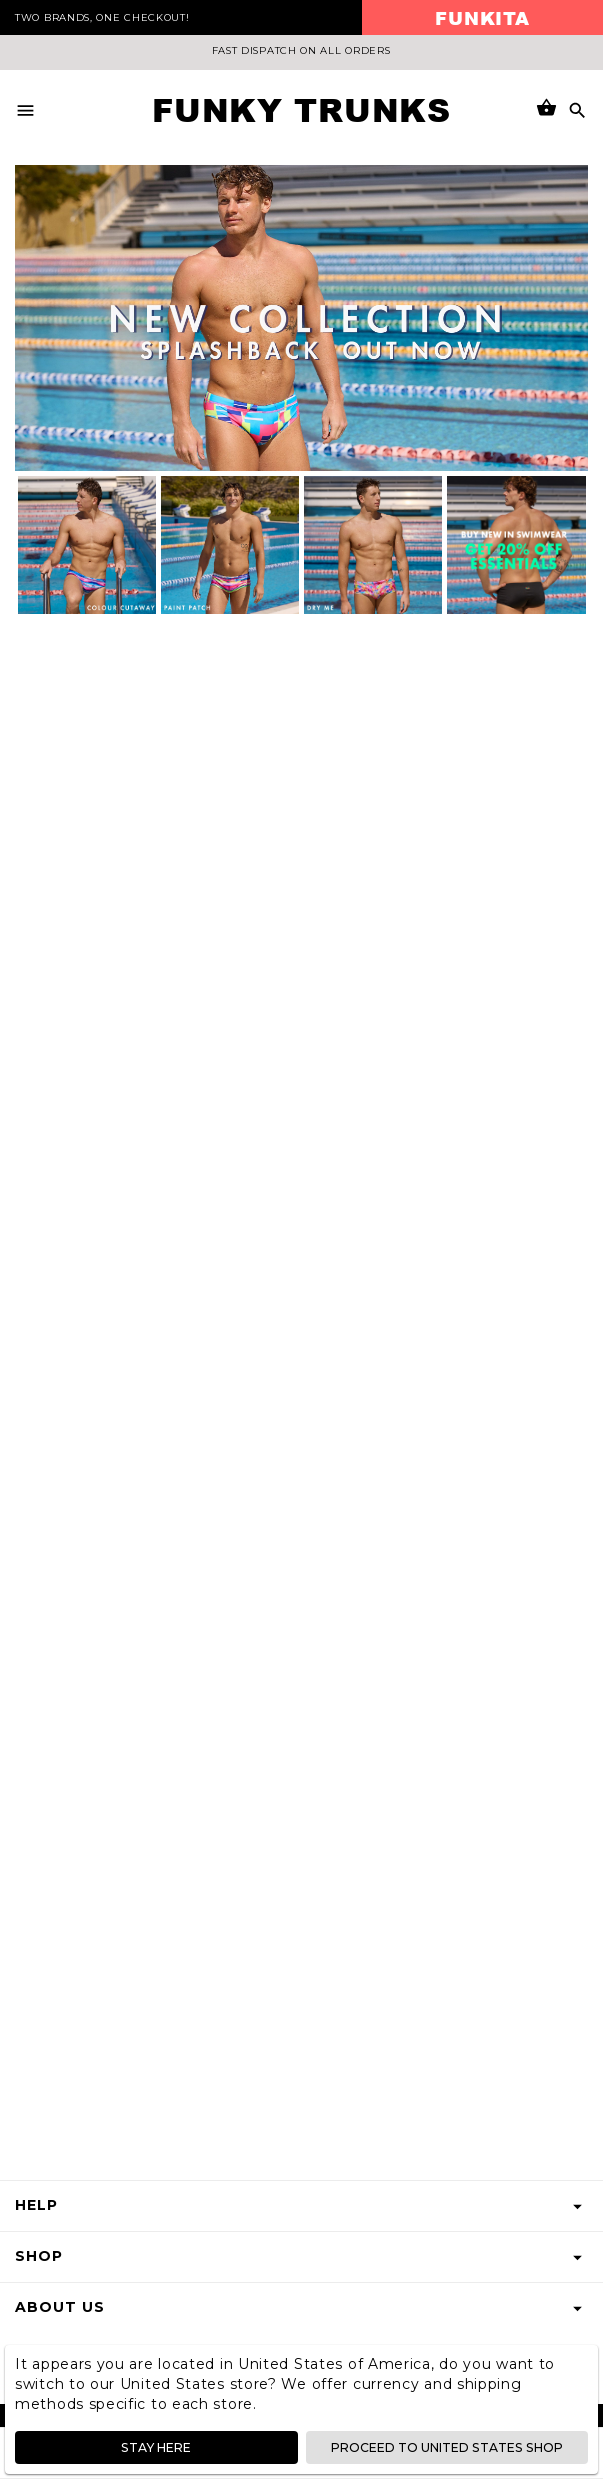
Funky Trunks (301, 110)
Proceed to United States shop (447, 2447)
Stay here (156, 2447)
